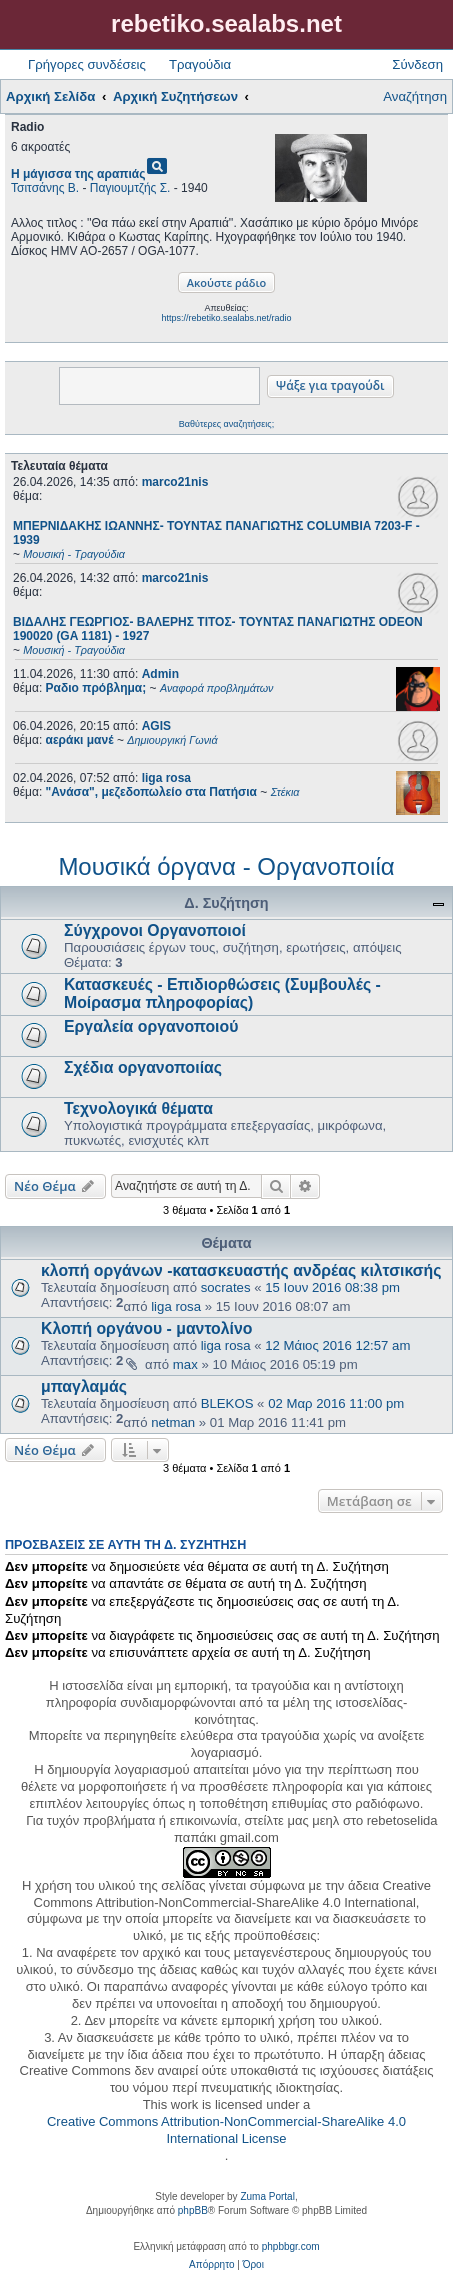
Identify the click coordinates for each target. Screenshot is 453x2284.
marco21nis (175, 482)
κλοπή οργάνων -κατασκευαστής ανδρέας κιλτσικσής (241, 1270)
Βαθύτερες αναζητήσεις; (226, 424)
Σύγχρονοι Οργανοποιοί (155, 930)
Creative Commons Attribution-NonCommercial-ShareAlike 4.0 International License (226, 2130)
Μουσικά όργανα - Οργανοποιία (226, 866)
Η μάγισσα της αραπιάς (78, 174)
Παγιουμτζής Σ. (130, 188)
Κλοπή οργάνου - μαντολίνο (146, 1328)
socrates (226, 1287)
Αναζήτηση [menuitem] (415, 96)
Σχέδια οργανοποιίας (143, 1067)
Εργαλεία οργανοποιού (151, 1026)
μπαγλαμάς (84, 1386)
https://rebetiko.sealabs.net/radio (226, 318)
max (185, 1364)
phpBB (193, 2210)
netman (173, 1422)
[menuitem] (211, 2265)
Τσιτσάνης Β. (45, 188)
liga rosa (166, 778)
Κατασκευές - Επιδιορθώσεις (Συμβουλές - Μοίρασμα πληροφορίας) (222, 993)
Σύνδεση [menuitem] (417, 64)
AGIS (156, 726)
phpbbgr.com (291, 2246)
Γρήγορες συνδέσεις (87, 64)
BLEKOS (227, 1403)
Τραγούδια (200, 64)
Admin (160, 674)
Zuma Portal (267, 2196)
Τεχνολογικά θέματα (138, 1108)
